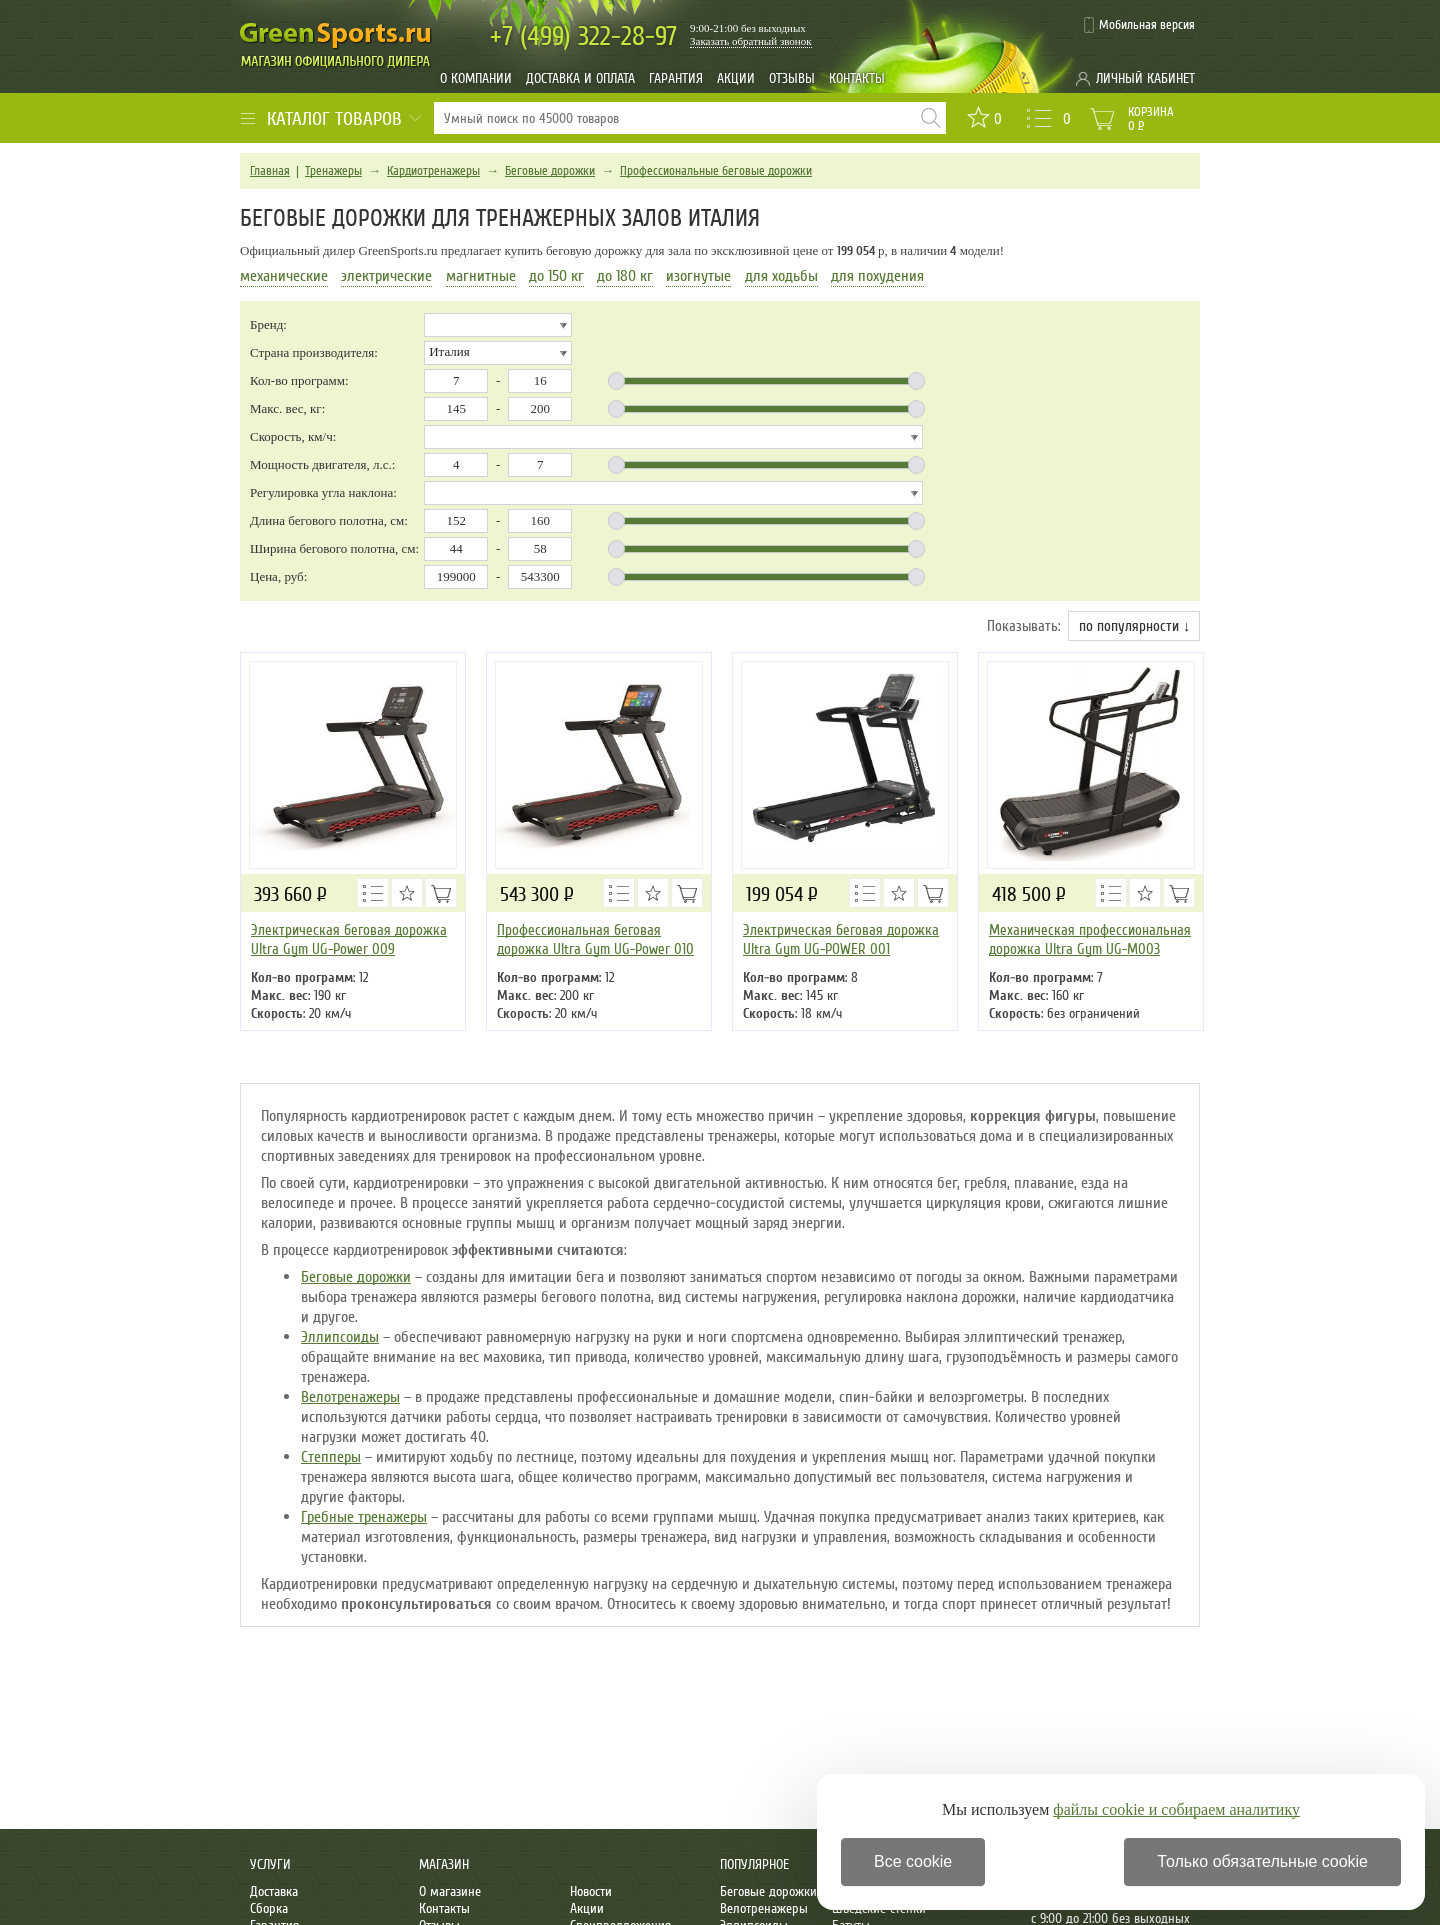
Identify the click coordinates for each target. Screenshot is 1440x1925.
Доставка (274, 1891)
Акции (736, 78)
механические (284, 276)
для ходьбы (781, 276)
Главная (270, 171)
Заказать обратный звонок (751, 41)
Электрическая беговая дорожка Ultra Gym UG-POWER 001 (841, 939)
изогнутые (698, 276)
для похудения (877, 276)
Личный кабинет (1145, 78)
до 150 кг (556, 276)
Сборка (269, 1908)
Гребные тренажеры (364, 1517)
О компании (476, 78)
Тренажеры (333, 171)
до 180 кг (625, 276)
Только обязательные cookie (1262, 1861)
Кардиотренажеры (433, 171)
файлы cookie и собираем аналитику (1176, 1809)
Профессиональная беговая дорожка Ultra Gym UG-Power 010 (595, 939)
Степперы (331, 1457)
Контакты (857, 78)
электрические (386, 276)
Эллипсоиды (340, 1337)
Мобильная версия (1147, 25)
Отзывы (792, 78)
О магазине (450, 1891)
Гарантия (676, 78)
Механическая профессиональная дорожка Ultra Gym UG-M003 (1090, 939)
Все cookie (913, 1861)
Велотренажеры (350, 1397)
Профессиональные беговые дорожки (716, 171)
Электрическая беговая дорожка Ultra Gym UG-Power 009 (349, 939)
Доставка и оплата (580, 78)
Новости (591, 1891)
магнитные (481, 276)
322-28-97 (583, 36)
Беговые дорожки (550, 171)
